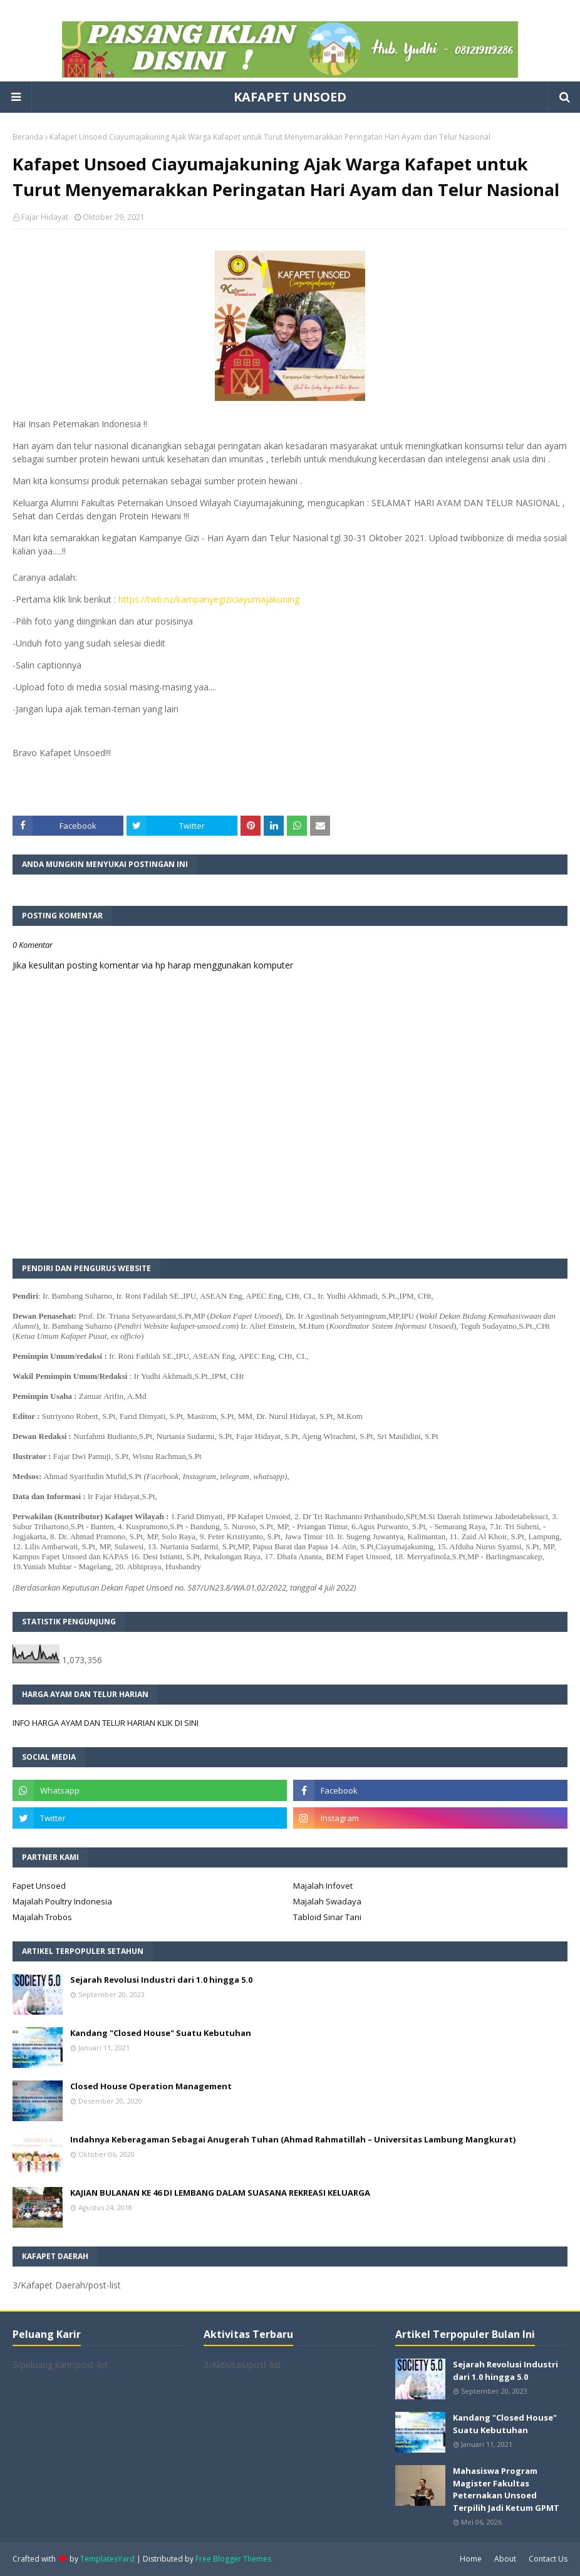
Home (471, 2558)
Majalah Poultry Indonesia (62, 1901)
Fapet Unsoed (39, 1885)
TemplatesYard (107, 2558)
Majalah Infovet (323, 1885)
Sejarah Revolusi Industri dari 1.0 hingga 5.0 (161, 1979)
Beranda (28, 137)
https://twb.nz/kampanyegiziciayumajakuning (208, 599)
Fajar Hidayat (44, 217)
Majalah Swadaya (327, 1901)
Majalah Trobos (42, 1917)
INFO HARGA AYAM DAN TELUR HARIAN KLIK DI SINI (106, 1722)
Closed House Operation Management (151, 2086)
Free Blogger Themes (233, 2558)
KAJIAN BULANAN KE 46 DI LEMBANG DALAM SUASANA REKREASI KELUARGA (220, 2192)
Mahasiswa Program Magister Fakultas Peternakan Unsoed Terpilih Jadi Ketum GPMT (506, 2489)
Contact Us (548, 2558)
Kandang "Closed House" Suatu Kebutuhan (160, 2032)
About (505, 2558)
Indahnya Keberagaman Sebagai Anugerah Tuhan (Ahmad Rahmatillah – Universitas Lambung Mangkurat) (292, 2139)
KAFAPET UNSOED (290, 96)
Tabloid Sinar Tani (327, 1917)
